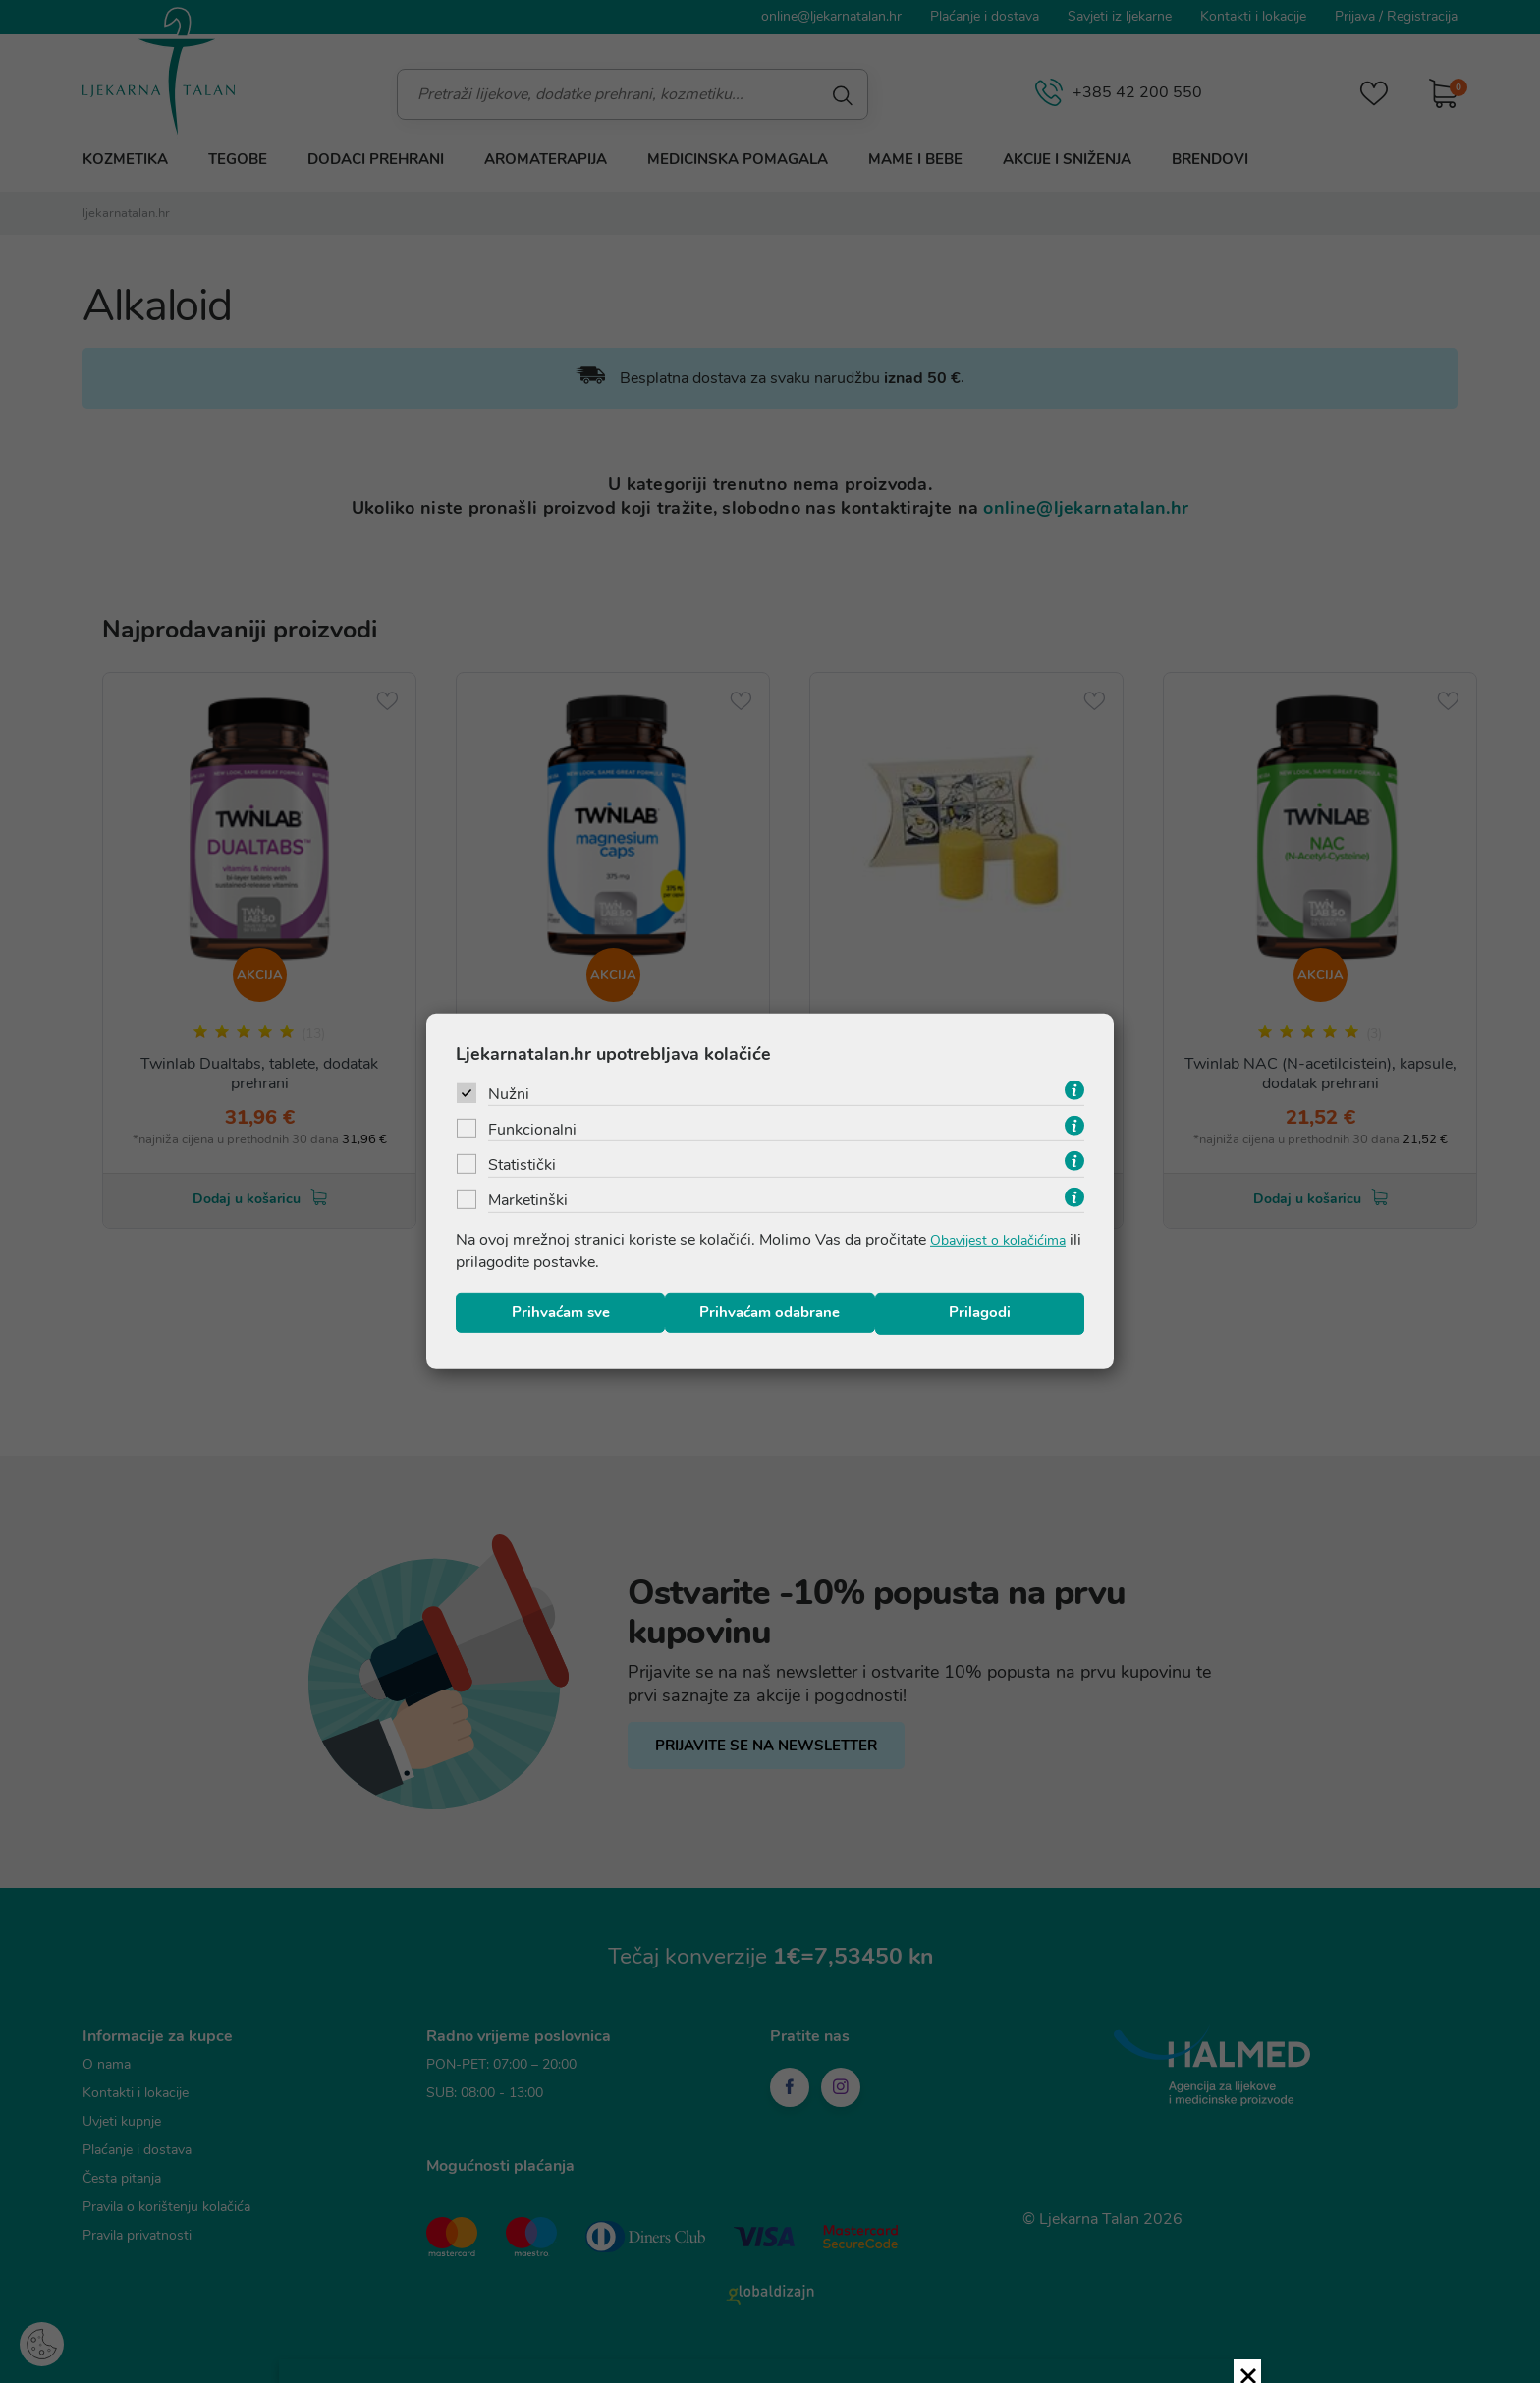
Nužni (508, 1090)
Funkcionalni (532, 1126)
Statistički (522, 1163)
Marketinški (528, 1199)
